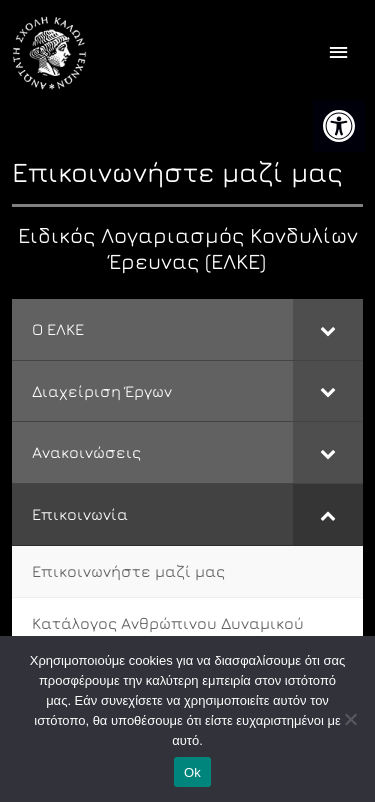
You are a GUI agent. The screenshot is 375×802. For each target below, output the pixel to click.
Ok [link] (192, 772)
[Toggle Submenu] (328, 329)
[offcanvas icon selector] (338, 53)
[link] (339, 126)
